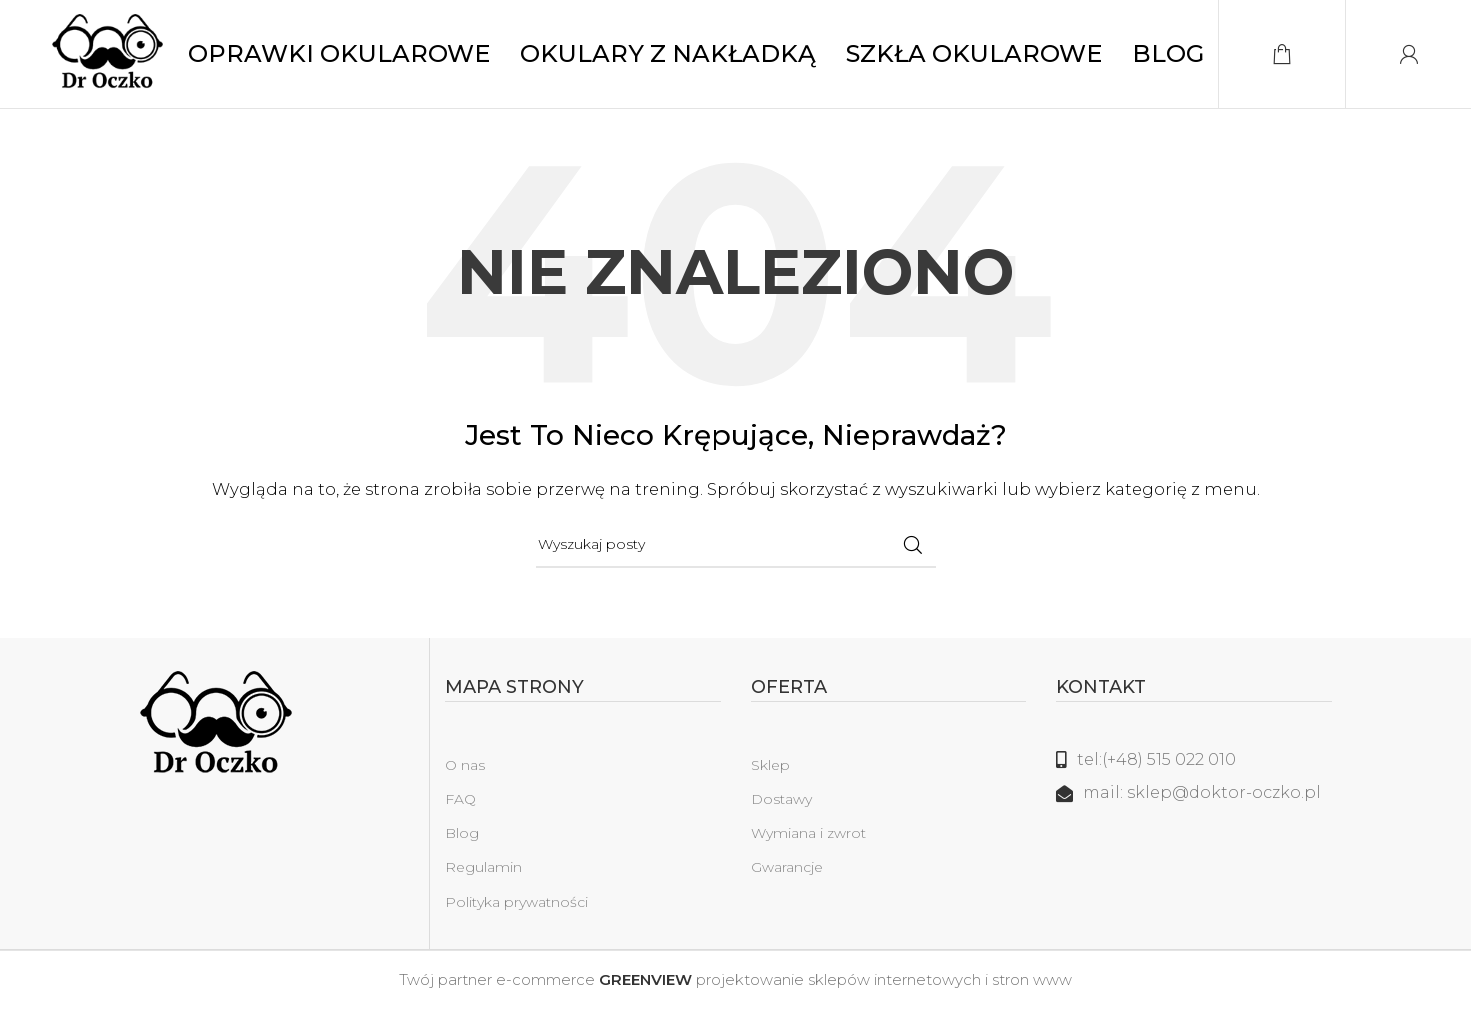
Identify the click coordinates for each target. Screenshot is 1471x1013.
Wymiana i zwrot (808, 845)
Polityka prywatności (516, 913)
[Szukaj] (736, 557)
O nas (465, 777)
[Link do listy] (1194, 772)
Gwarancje (787, 879)
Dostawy (781, 811)
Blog (462, 845)
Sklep (770, 777)
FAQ (460, 811)
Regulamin (483, 879)
